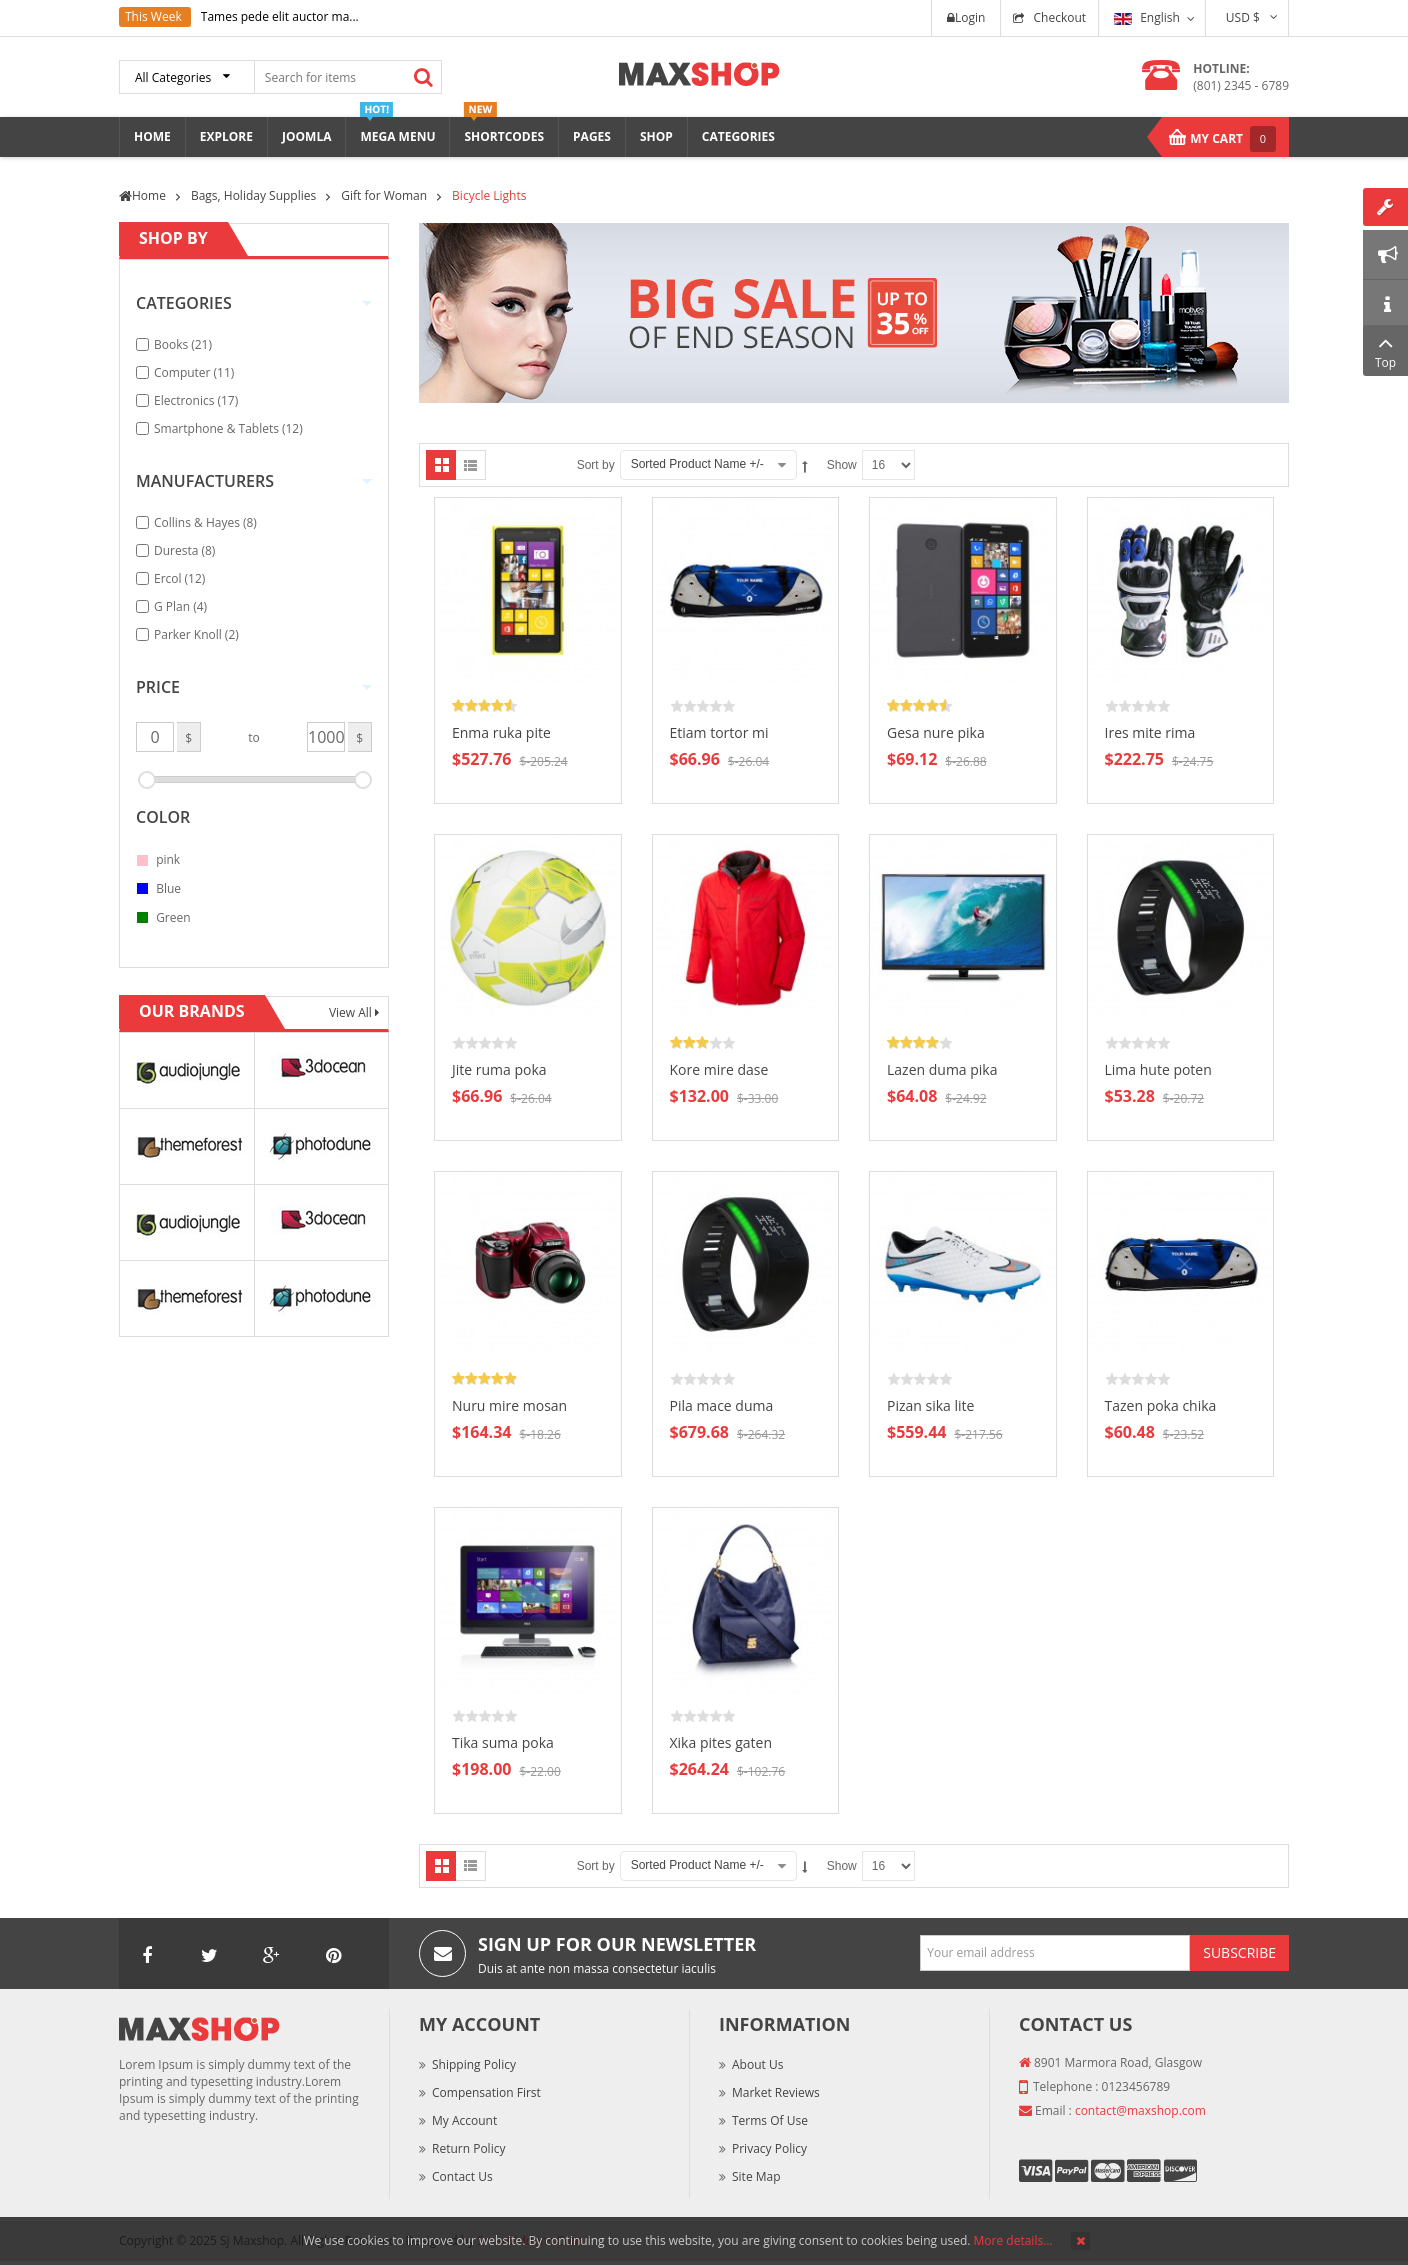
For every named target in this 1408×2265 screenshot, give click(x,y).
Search (423, 77)
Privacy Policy (769, 2148)
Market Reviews (776, 2092)
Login (966, 17)
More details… (1013, 2240)
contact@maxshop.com (1140, 2110)
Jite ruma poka (499, 1069)
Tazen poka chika (1161, 1405)
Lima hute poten (1158, 1069)
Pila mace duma (722, 1405)
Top (1385, 350)
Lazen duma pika (942, 1069)
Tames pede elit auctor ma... (280, 16)
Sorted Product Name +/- (697, 464)
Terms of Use (770, 2120)
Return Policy (468, 2148)
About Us (757, 2064)
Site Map (756, 2176)
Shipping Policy (474, 2064)
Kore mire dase (719, 1069)
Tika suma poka (503, 1742)
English (1147, 17)
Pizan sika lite (930, 1405)
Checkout (1059, 17)
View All (352, 1012)
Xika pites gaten (721, 1742)
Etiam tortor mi (719, 732)
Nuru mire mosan (509, 1405)
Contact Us (462, 2176)
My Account (464, 2120)
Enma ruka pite (501, 732)
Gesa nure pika (936, 732)
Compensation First (486, 2092)
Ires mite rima (1150, 732)
